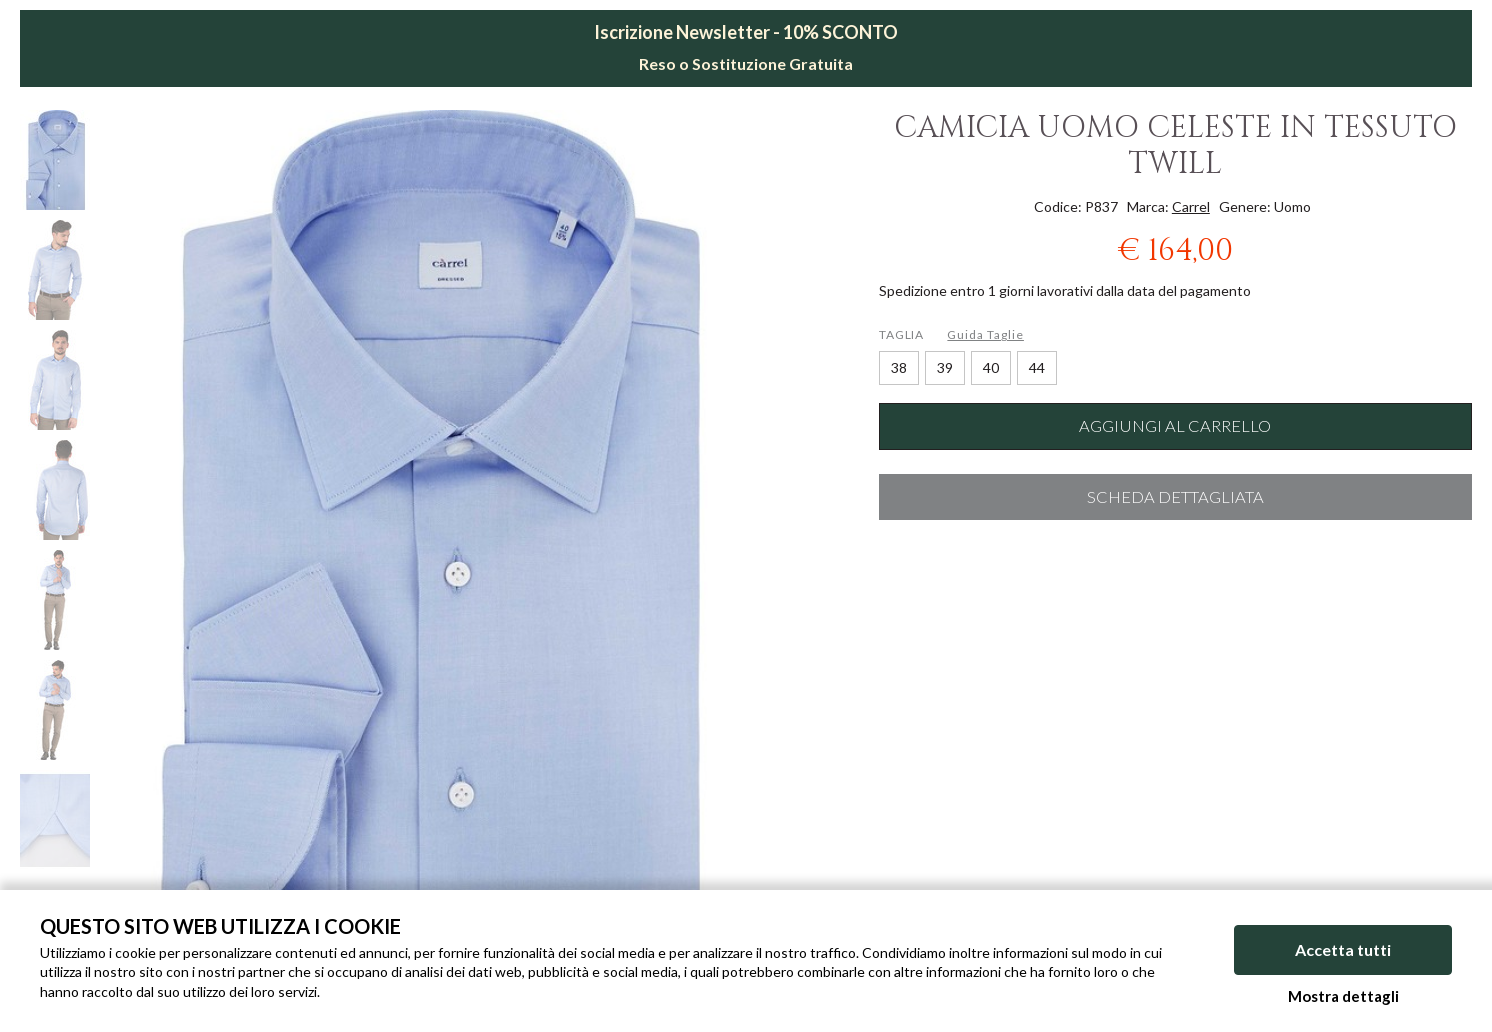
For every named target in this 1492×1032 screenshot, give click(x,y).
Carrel (1191, 206)
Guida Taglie (985, 334)
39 (945, 367)
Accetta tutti (1343, 949)
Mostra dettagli (1343, 996)
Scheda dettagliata (1175, 497)
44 (1037, 367)
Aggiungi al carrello (1175, 426)
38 (899, 367)
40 (991, 367)
